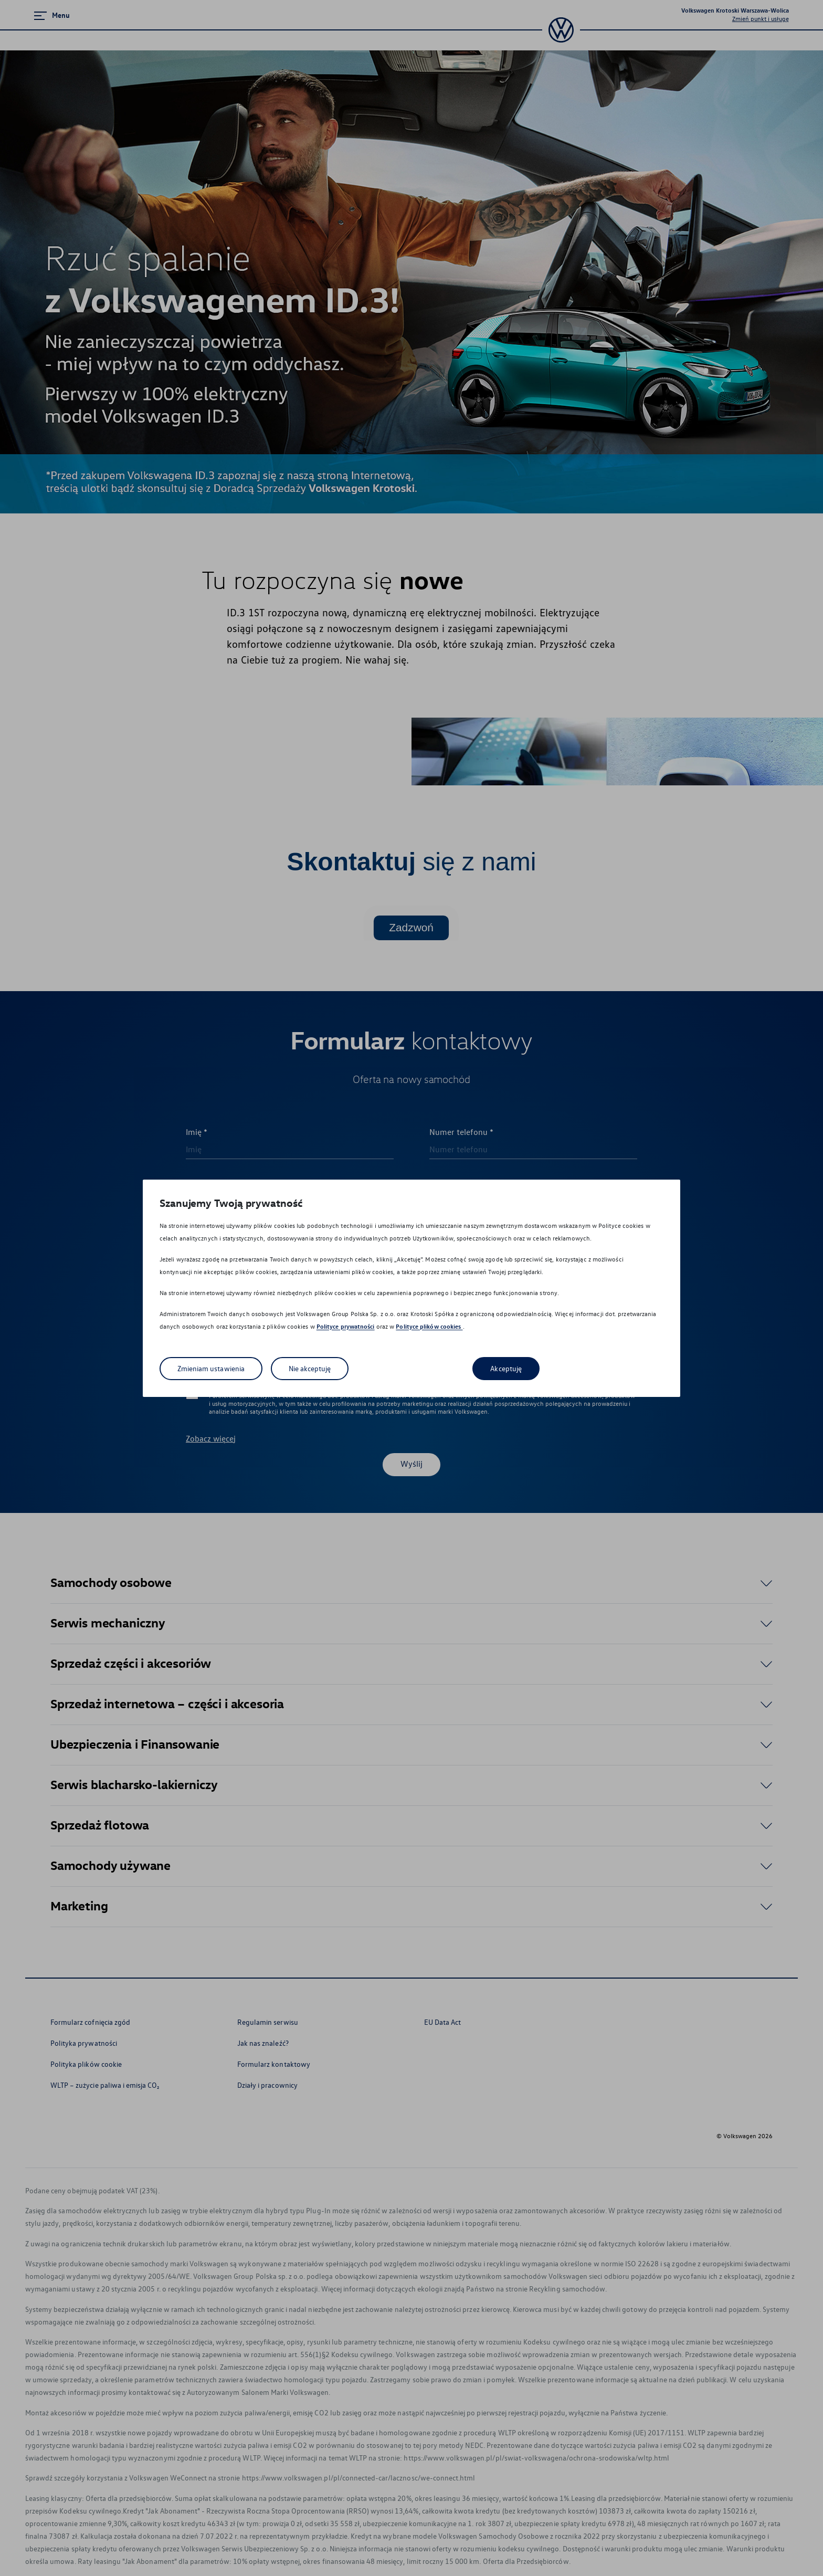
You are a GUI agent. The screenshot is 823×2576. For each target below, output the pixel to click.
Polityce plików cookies (429, 1326)
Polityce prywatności (345, 1326)
